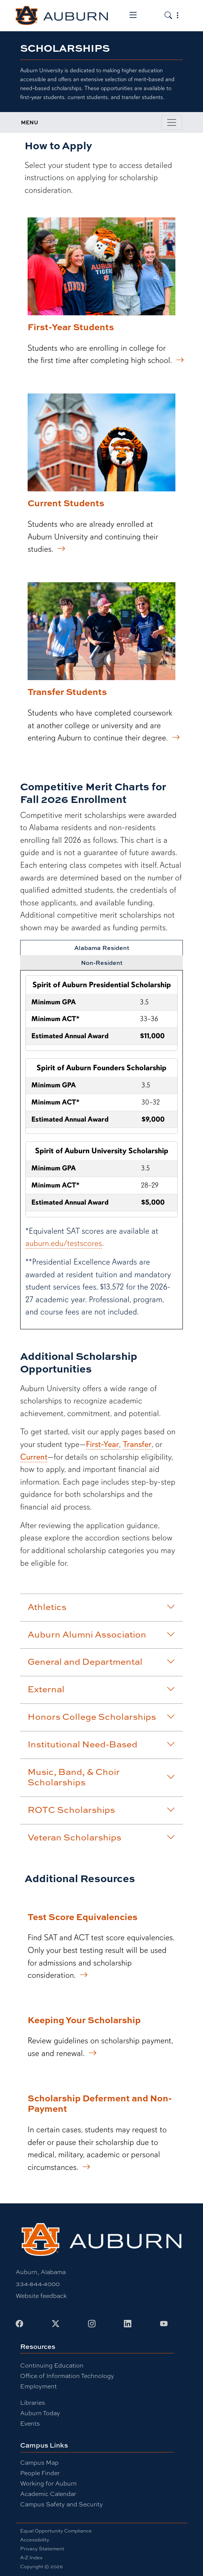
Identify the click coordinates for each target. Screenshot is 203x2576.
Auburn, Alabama (41, 2272)
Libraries (32, 2403)
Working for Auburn (48, 2483)
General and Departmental (101, 1661)
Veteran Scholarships (101, 1837)
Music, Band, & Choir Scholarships (101, 1777)
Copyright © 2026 (41, 2566)
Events (30, 2423)
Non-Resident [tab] (101, 963)
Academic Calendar (48, 2494)
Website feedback (41, 2296)
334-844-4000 (38, 2284)
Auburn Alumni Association (101, 1634)
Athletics (101, 1607)
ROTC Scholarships (101, 1809)
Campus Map (39, 2463)
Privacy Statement (42, 2548)
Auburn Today (40, 2413)
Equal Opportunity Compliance (56, 2531)
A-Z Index (31, 2557)
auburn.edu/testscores (63, 1243)
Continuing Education (52, 2365)
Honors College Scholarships (101, 1716)
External (101, 1689)
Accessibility (34, 2540)
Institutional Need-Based (101, 1744)
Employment (38, 2386)
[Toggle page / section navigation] (171, 122)
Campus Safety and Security (61, 2504)
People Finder (40, 2473)
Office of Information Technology (67, 2376)
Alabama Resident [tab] (101, 948)
